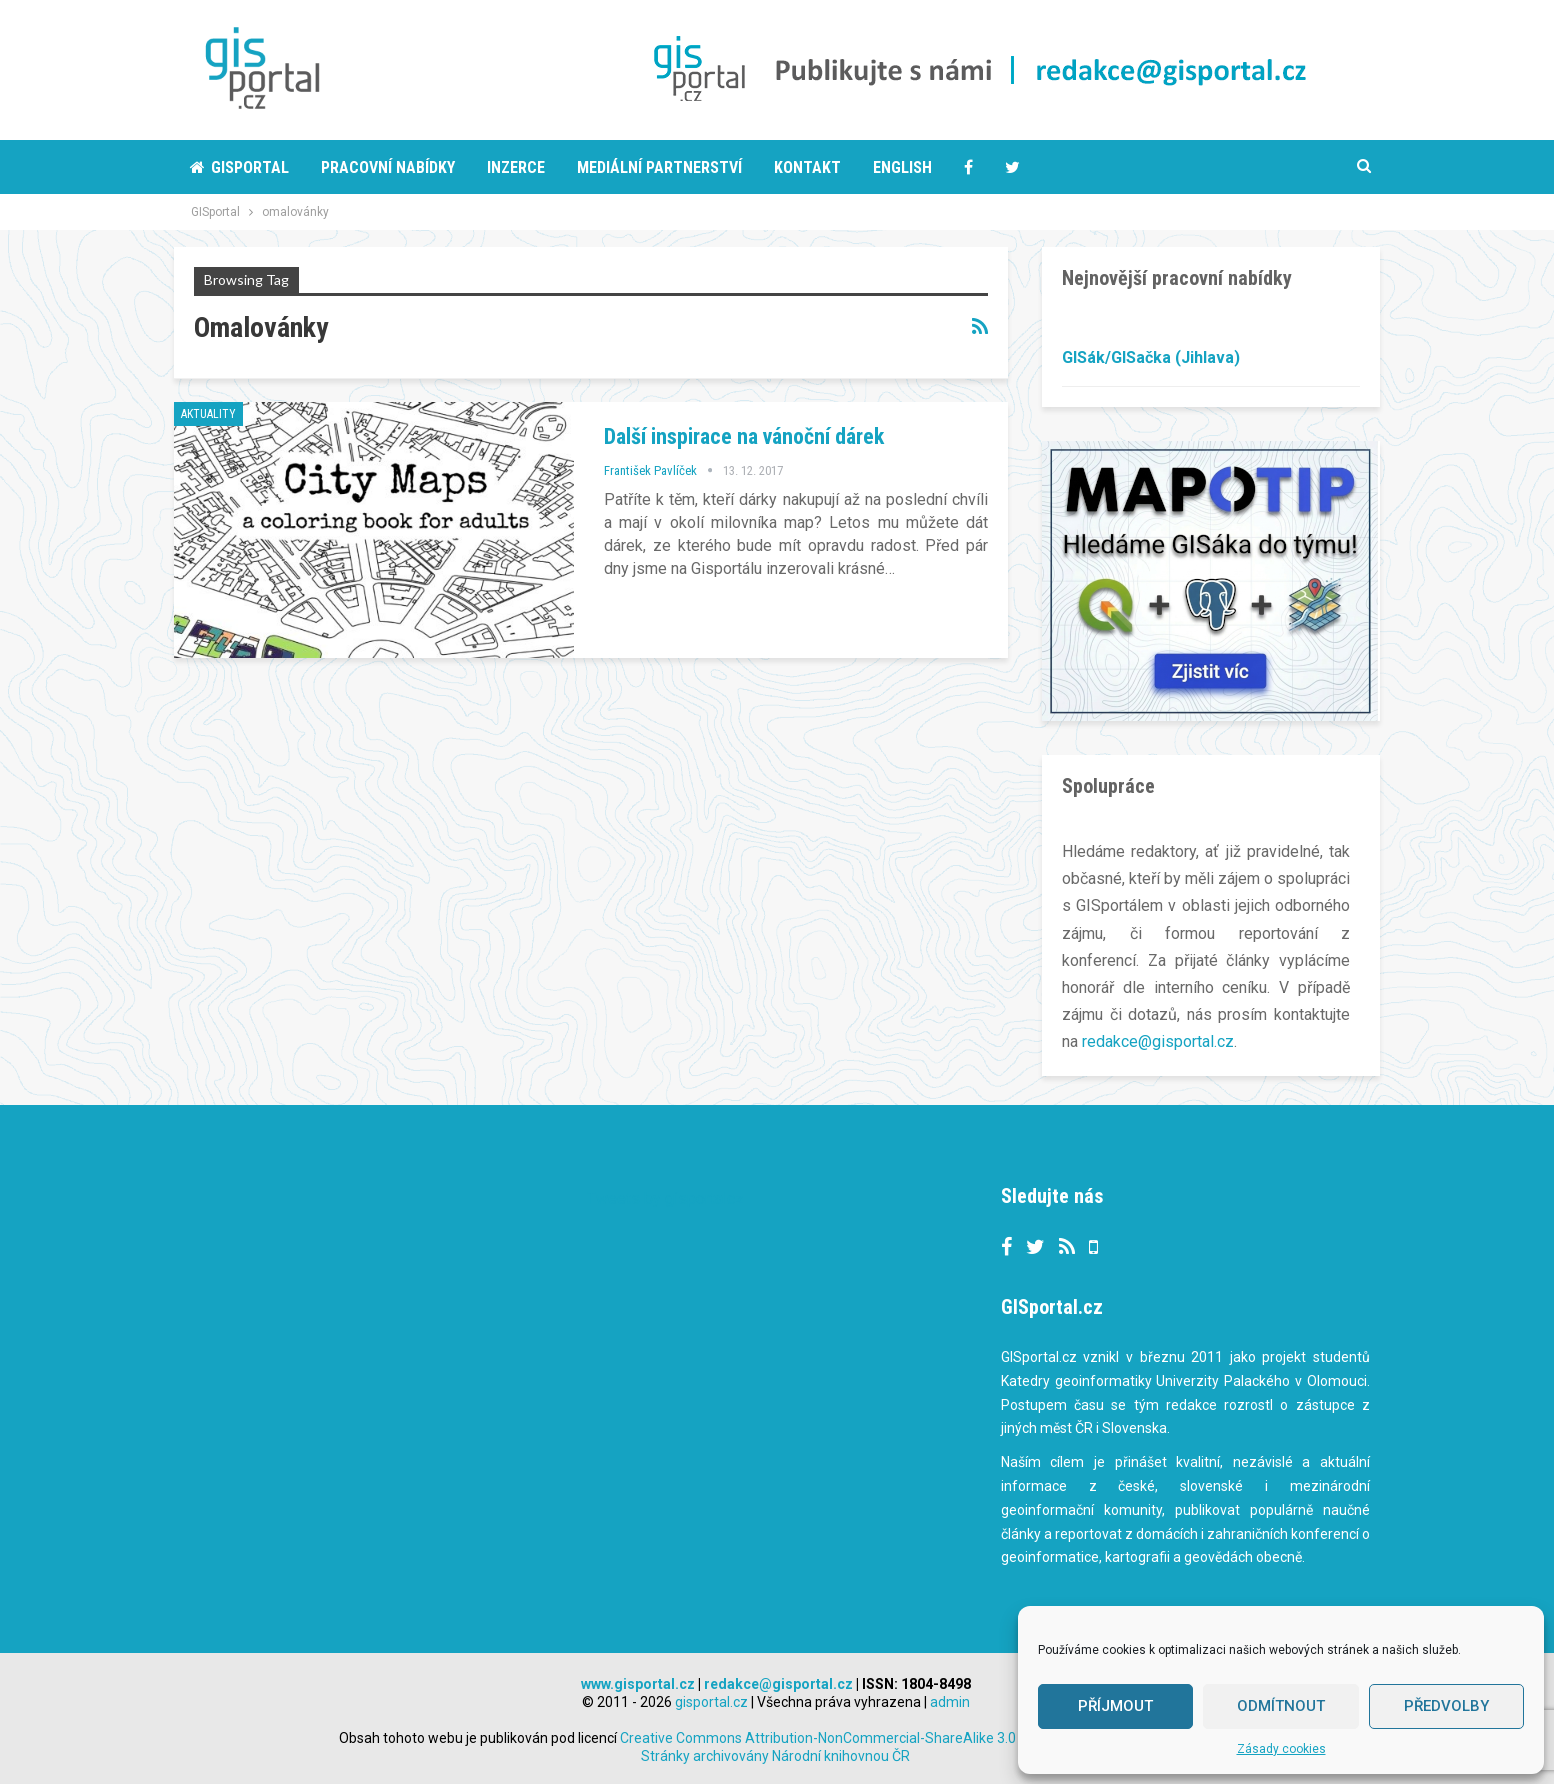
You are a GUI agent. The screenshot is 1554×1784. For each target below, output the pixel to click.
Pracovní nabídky (388, 167)
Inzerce (516, 167)
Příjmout (1115, 1706)
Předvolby (1446, 1706)
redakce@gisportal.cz (1158, 1041)
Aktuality (208, 414)
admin (950, 1701)
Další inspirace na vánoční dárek (744, 436)
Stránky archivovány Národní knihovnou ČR (775, 1755)
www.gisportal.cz (638, 1683)
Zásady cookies (1281, 1749)
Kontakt (807, 167)
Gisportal (239, 167)
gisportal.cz (711, 1701)
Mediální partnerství (659, 167)
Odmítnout (1281, 1706)
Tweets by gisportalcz (665, 1197)
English (902, 167)
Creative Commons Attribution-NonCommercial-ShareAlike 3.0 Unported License (916, 1737)
